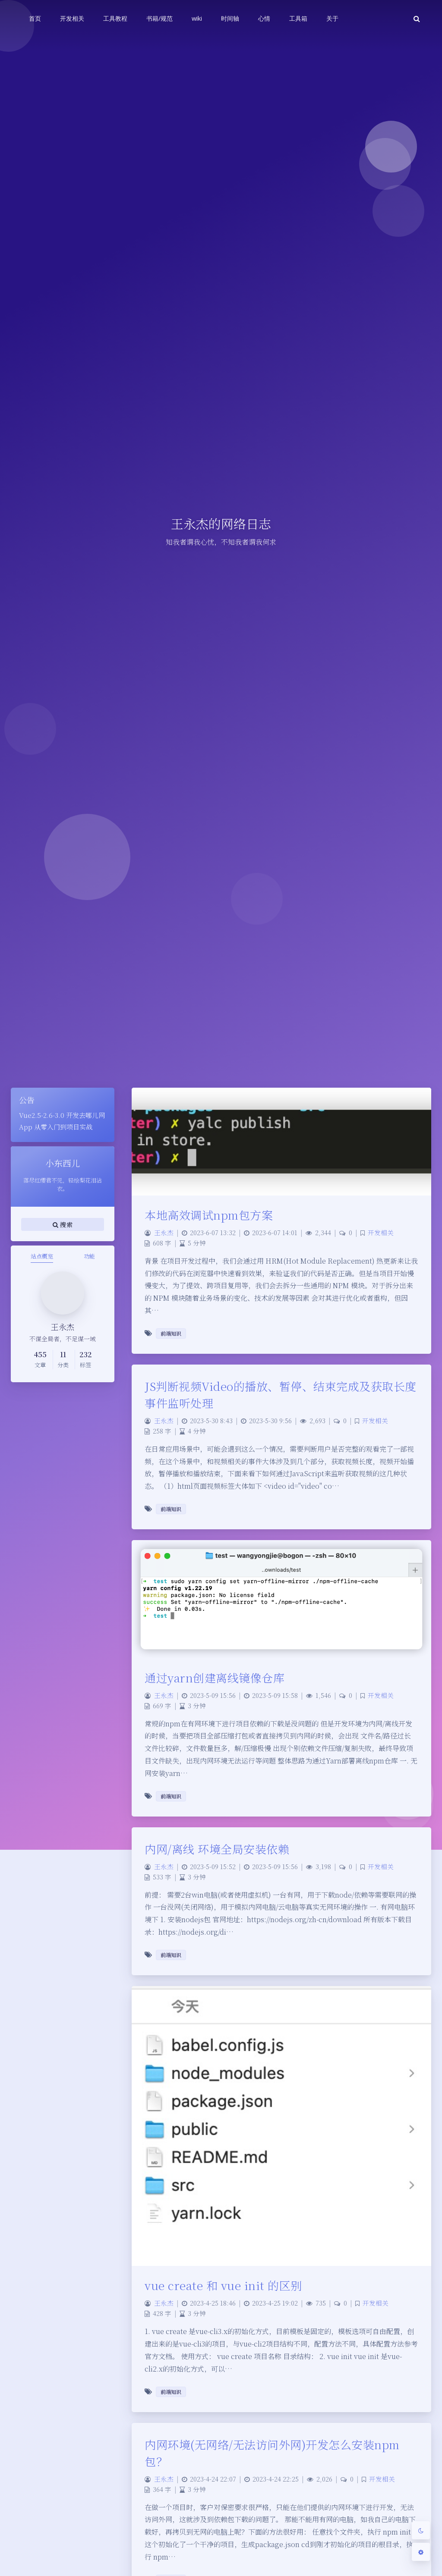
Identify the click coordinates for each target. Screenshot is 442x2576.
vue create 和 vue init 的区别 (223, 2285)
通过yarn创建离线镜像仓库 (214, 1677)
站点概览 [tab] (42, 1256)
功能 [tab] (89, 1256)
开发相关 (381, 1232)
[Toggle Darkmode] (421, 2530)
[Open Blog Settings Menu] (421, 2552)
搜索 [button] (62, 1224)
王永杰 (164, 1232)
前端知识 (171, 1333)
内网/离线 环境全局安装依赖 (217, 1849)
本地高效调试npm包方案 (209, 1215)
